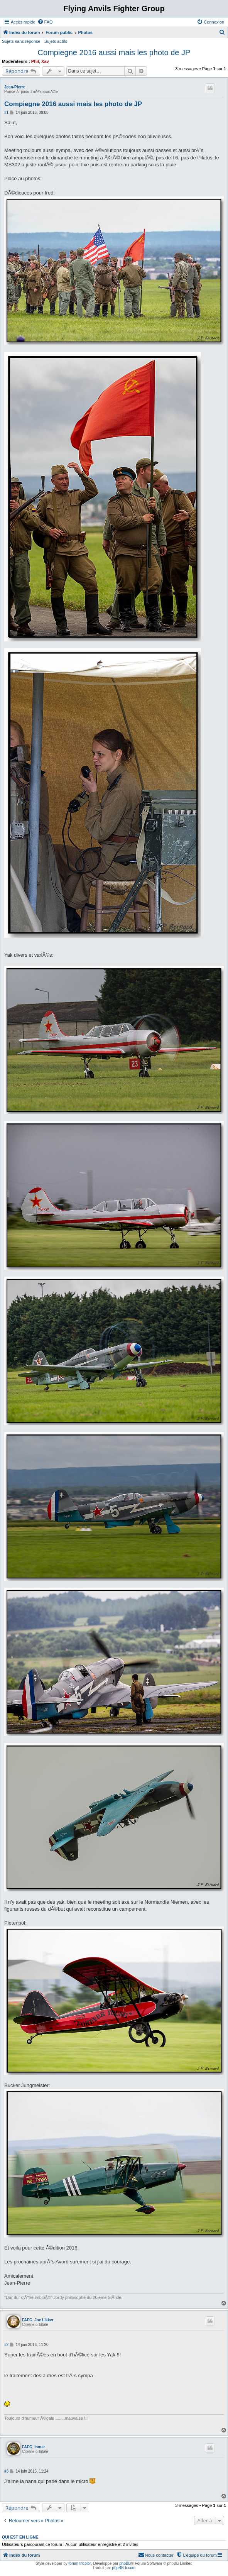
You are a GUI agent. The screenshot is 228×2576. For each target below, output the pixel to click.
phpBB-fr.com (124, 2568)
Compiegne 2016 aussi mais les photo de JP (114, 52)
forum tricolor (80, 2563)
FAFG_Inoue (33, 2447)
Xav (45, 61)
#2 (6, 2345)
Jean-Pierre (14, 87)
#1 (6, 112)
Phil (35, 61)
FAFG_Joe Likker (38, 2320)
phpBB (125, 2563)
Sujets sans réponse (21, 41)
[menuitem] (45, 22)
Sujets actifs (55, 41)
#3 (6, 2471)
